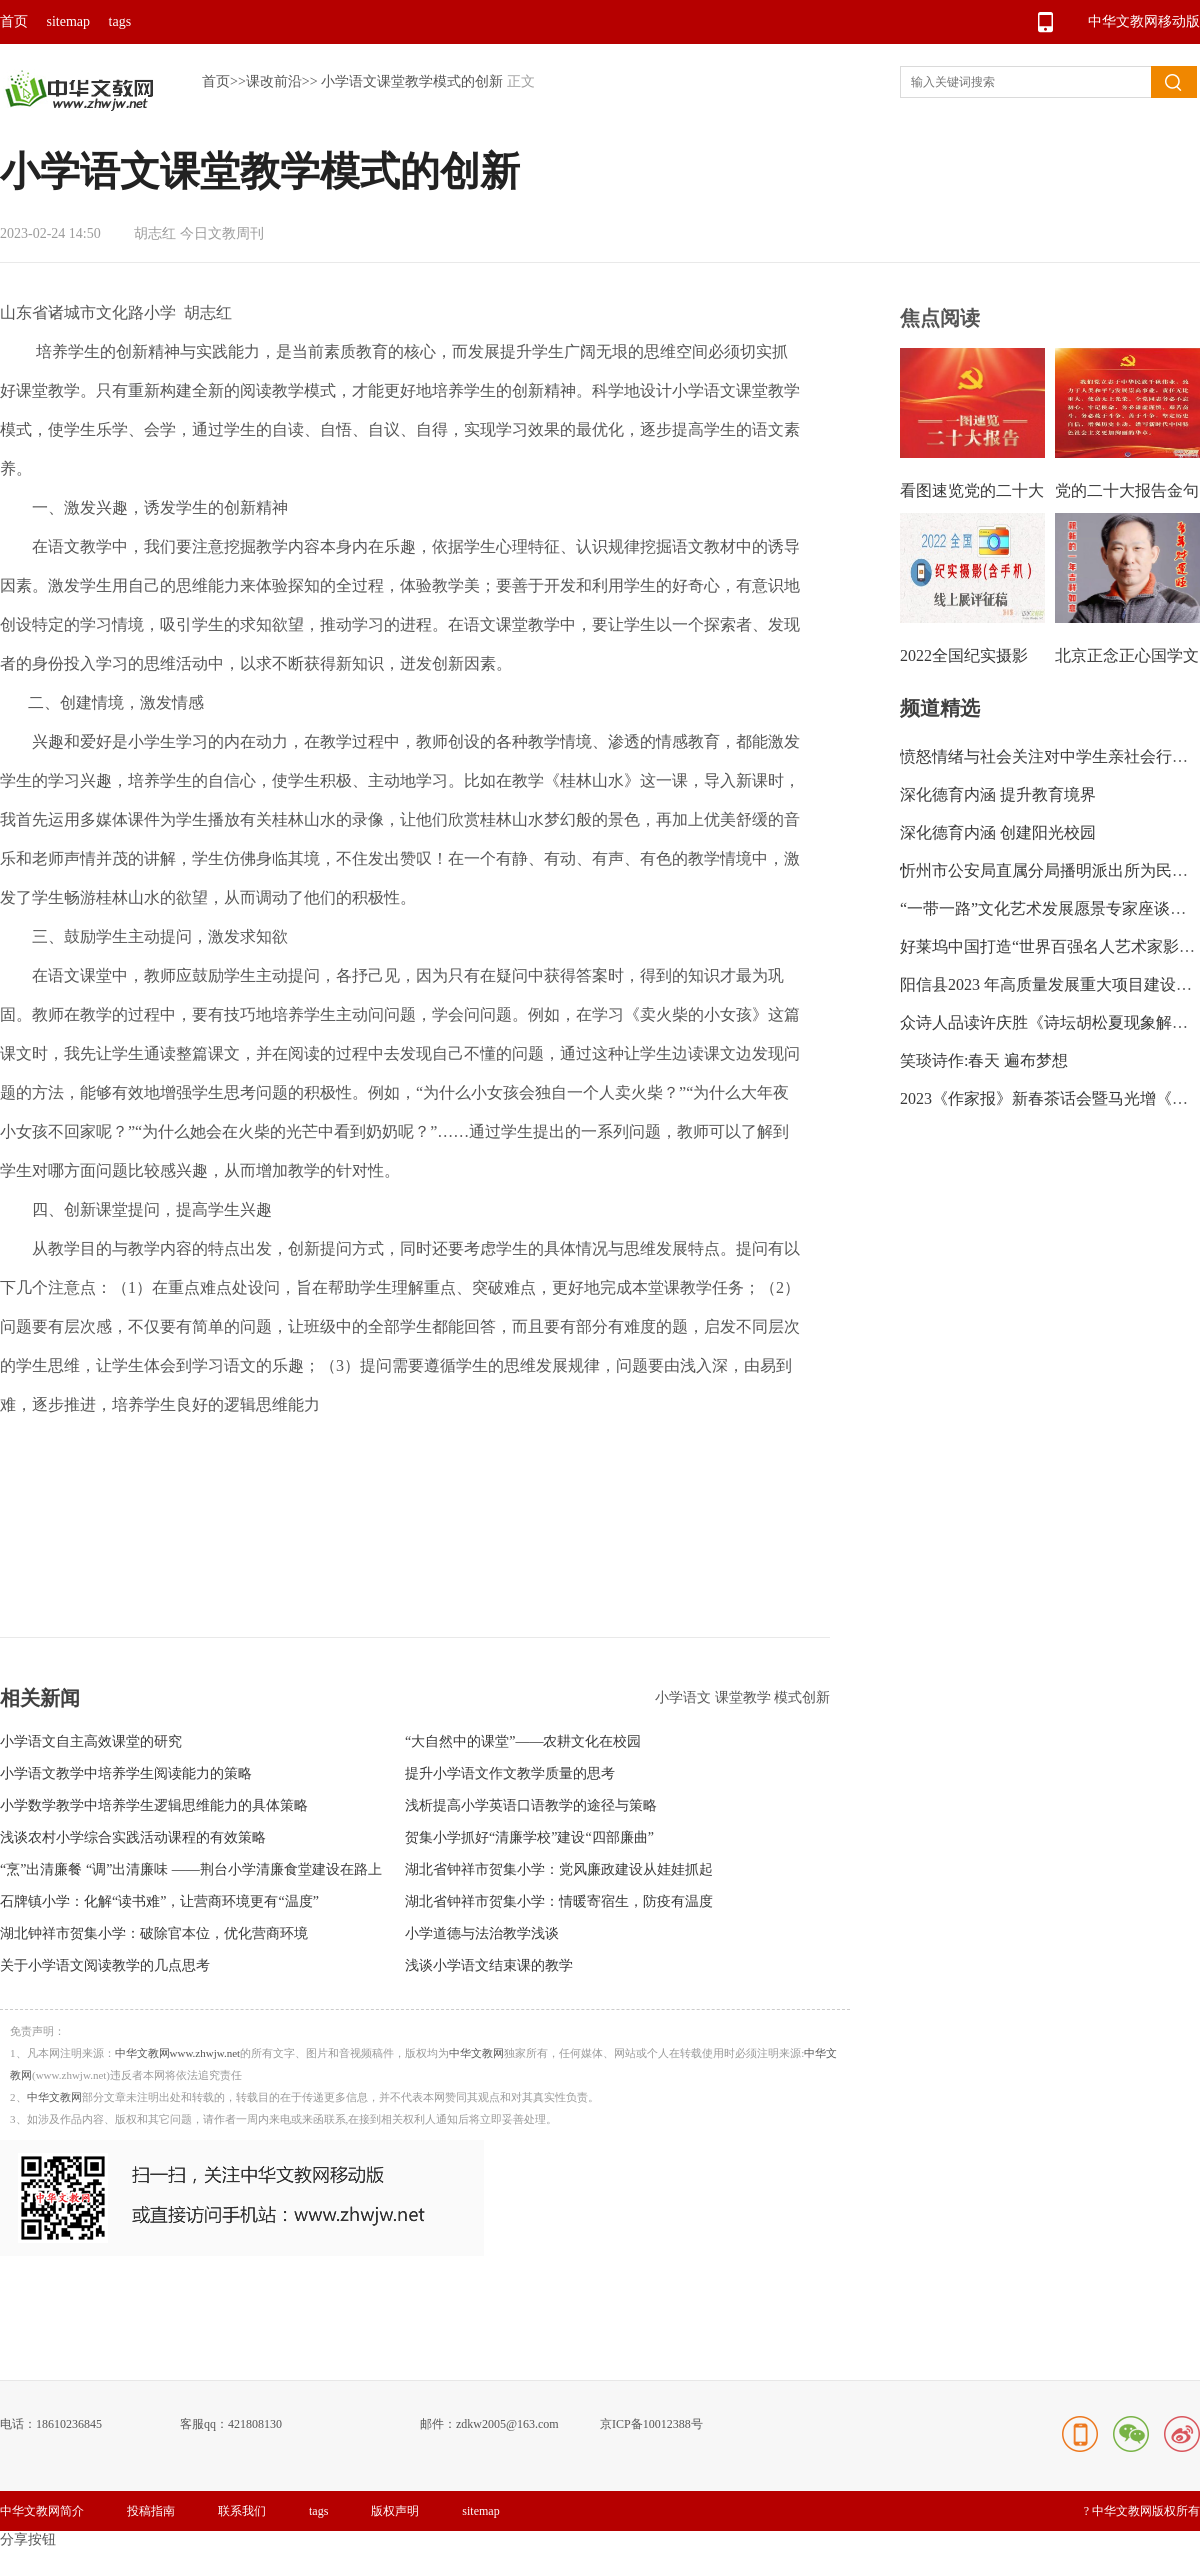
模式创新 (802, 1697)
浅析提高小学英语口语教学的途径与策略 (531, 1805)
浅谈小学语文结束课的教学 (489, 1965)
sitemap (69, 21)
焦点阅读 (940, 318)
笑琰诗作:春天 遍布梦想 (984, 1060)
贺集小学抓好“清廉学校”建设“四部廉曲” (529, 1837)
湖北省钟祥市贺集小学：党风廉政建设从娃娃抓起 (559, 1869)
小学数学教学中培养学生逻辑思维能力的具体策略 (154, 1805)
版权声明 (395, 2511)
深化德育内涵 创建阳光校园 (998, 832)
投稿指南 (151, 2511)
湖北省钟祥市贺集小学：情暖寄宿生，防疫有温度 (559, 1901)
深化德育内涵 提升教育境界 (998, 794)
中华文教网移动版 (1144, 21)
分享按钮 (28, 2539)
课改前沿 (274, 81)
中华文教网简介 (42, 2511)
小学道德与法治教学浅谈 (482, 1933)
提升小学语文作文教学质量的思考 (510, 1773)
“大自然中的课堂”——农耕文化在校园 (523, 1741)
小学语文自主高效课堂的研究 (91, 1741)
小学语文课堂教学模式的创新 (412, 81)
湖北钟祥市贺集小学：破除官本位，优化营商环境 (154, 1933)
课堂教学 (745, 1697)
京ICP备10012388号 (651, 2424)
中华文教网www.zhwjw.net (178, 2053)
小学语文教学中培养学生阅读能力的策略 (126, 1773)
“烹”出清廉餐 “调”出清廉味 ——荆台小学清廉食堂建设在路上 (191, 1869)
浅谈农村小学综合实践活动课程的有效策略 (133, 1837)
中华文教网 (476, 2053)
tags (120, 21)
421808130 (255, 2424)
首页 (14, 21)
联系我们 (242, 2511)
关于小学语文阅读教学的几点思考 (105, 1965)
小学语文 (685, 1697)
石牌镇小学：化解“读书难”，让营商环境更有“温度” (159, 1901)
